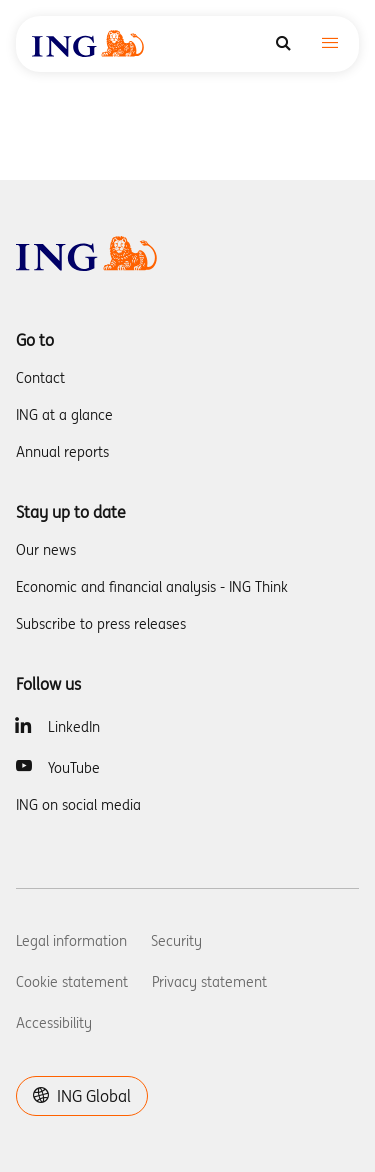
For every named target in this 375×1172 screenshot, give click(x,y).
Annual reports (62, 452)
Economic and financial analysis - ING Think (152, 587)
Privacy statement (209, 982)
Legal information (71, 941)
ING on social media (78, 805)
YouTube (74, 768)
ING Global (82, 1096)
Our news (46, 550)
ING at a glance (64, 415)
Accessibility (54, 1023)
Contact (40, 378)
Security (176, 941)
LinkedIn (74, 727)
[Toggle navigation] (330, 44)
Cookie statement (72, 982)
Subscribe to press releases (101, 624)
